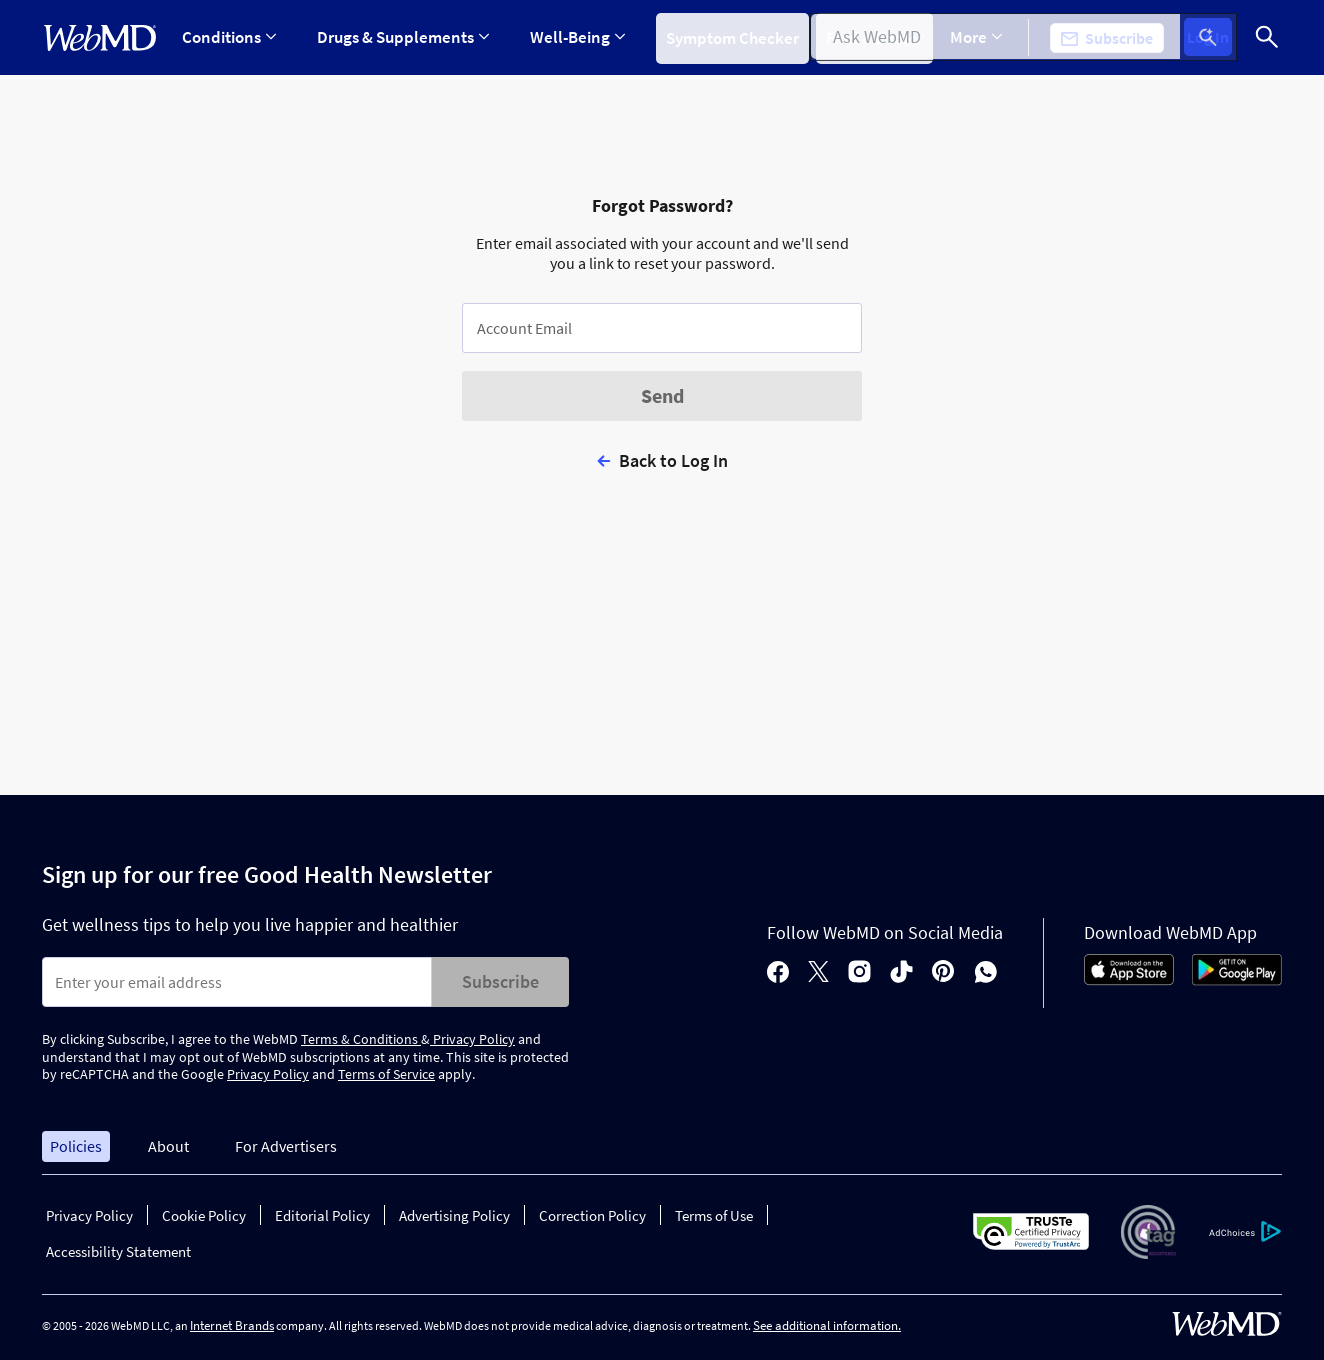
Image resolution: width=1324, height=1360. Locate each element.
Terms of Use (714, 1215)
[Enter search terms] (237, 982)
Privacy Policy (472, 1039)
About (168, 1146)
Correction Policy (592, 1215)
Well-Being (571, 37)
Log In (1214, 38)
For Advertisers (286, 1146)
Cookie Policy (204, 1215)
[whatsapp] (986, 973)
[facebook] (778, 973)
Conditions (229, 37)
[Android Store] (1237, 980)
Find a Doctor (876, 37)
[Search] (1267, 37)
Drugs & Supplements (400, 37)
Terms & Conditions (361, 1039)
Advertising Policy (454, 1215)
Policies (76, 1146)
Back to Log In (673, 460)
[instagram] (859, 973)
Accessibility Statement (118, 1251)
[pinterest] (943, 973)
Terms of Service (386, 1074)
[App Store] (1129, 980)
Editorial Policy (322, 1215)
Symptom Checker (723, 37)
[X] (818, 973)
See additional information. (827, 1325)
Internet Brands (232, 1325)
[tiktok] (901, 973)
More (989, 37)
